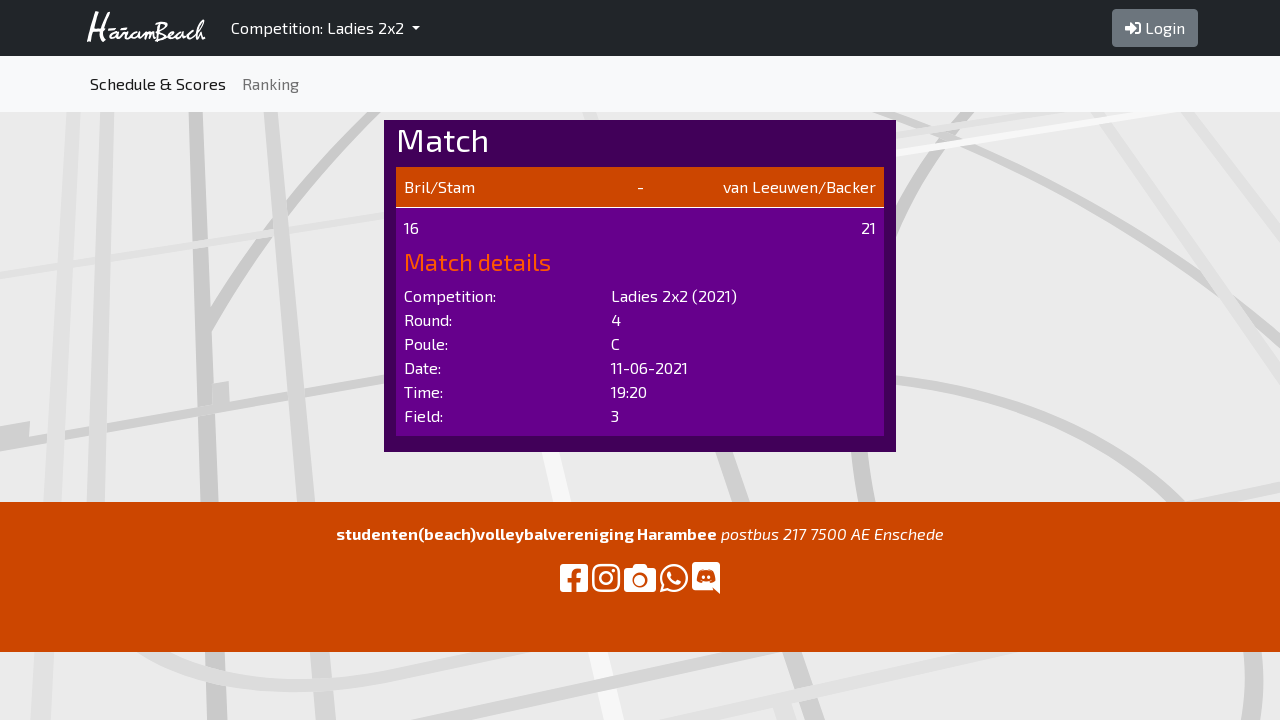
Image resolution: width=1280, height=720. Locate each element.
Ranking (270, 83)
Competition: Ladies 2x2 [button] (319, 27)
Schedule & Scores (158, 83)
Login (1155, 27)
